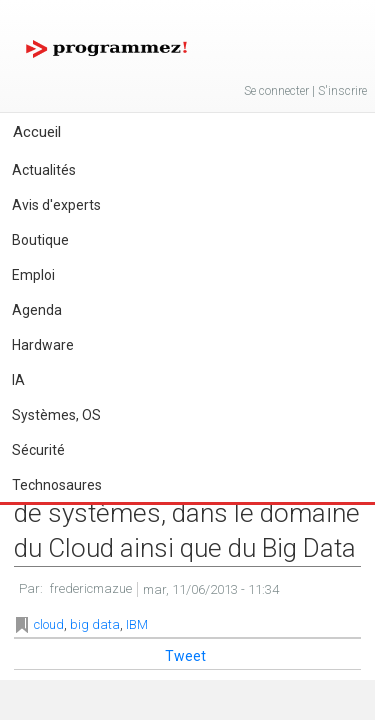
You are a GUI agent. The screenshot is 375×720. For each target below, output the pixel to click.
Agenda (37, 310)
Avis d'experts (56, 205)
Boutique (40, 240)
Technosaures (57, 485)
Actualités (44, 170)
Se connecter (276, 91)
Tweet (185, 656)
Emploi (33, 275)
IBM (137, 624)
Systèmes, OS (56, 415)
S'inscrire (342, 91)
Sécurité (38, 450)
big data (95, 624)
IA (18, 380)
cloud (49, 624)
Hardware (43, 345)
